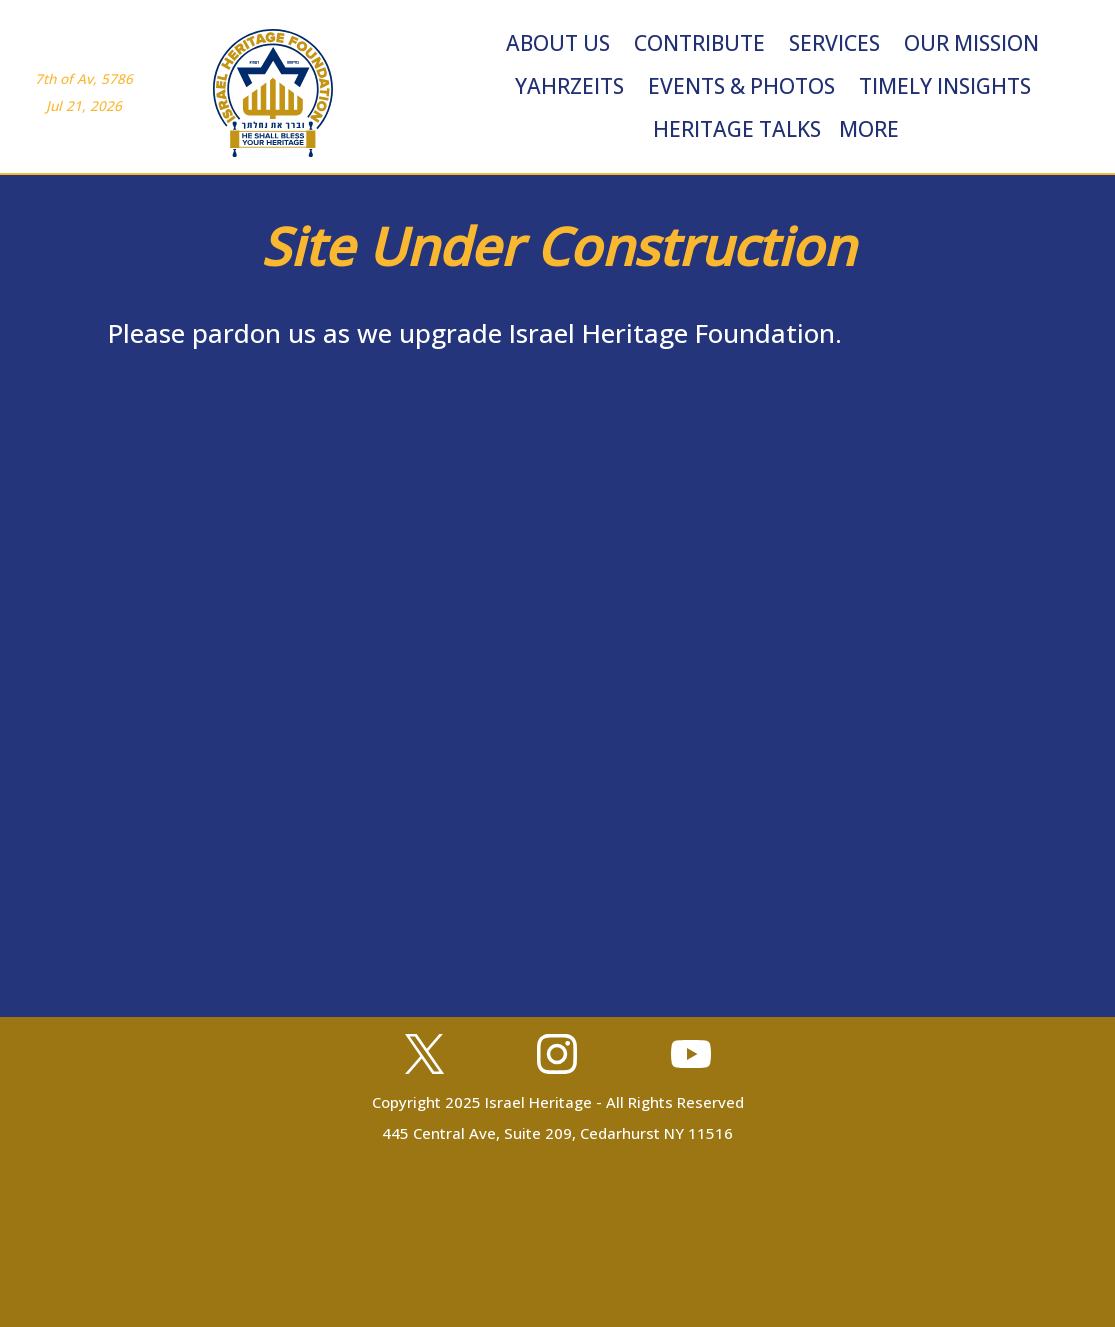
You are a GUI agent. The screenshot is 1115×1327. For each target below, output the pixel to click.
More (869, 129)
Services (834, 43)
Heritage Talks (737, 129)
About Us (558, 43)
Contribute (699, 43)
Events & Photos (741, 86)
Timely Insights (945, 86)
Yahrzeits (569, 86)
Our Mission (971, 43)
